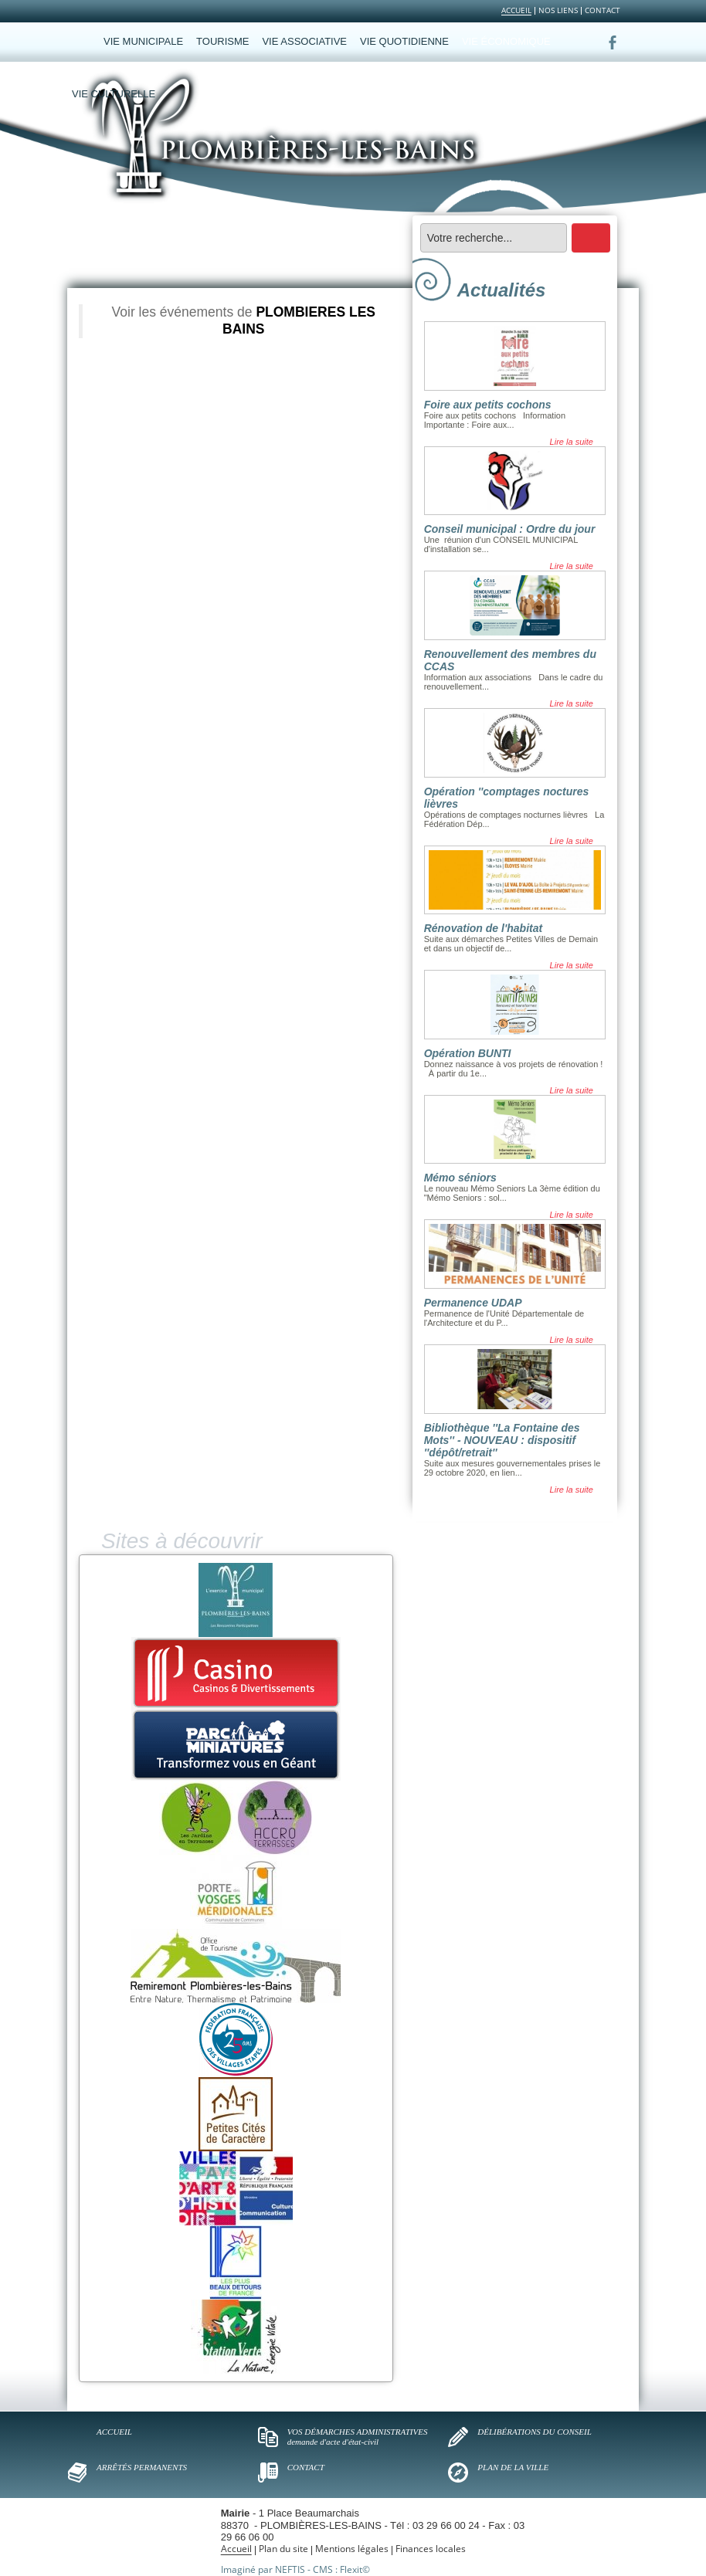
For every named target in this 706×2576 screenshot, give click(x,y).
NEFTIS (290, 2569)
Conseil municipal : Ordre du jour (510, 529)
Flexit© (355, 2569)
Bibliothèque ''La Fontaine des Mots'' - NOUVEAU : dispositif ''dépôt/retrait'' (502, 1440)
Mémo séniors (460, 1177)
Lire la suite (571, 441)
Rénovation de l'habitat (483, 928)
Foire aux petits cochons (488, 404)
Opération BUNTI (467, 1053)
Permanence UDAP (473, 1302)
